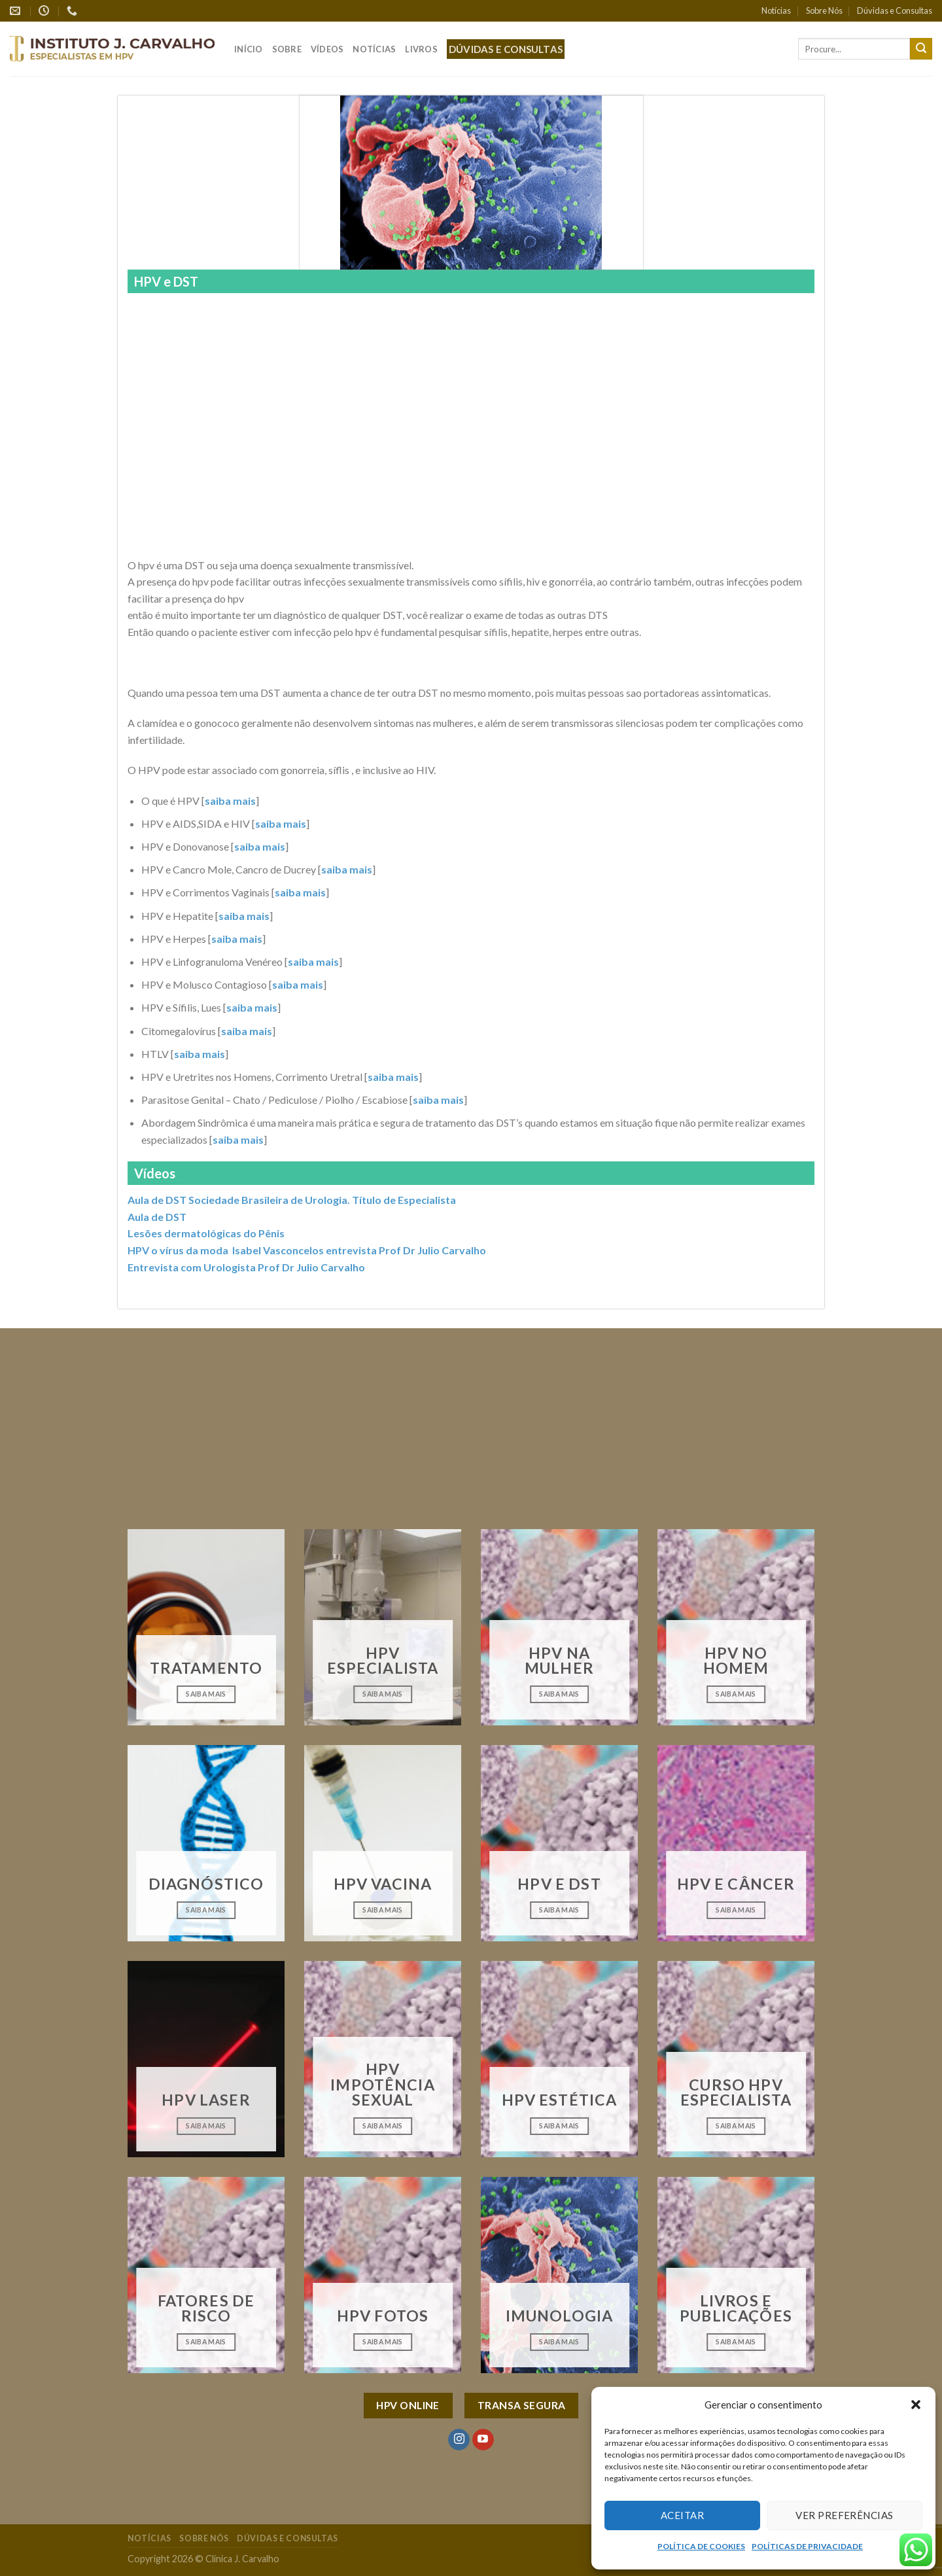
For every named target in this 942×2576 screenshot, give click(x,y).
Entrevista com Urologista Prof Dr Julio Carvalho (246, 1267)
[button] (915, 2404)
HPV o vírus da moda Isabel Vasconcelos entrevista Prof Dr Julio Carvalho (307, 1250)
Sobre (287, 49)
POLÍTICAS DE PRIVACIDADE (807, 2546)
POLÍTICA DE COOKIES (701, 2546)
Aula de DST (157, 1216)
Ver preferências (844, 2515)
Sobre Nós (824, 10)
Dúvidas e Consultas (894, 10)
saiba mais (230, 800)
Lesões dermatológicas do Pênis (206, 1233)
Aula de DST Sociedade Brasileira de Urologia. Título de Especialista (292, 1199)
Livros (421, 49)
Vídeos (327, 49)
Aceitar (682, 2515)
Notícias (776, 10)
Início (248, 49)
